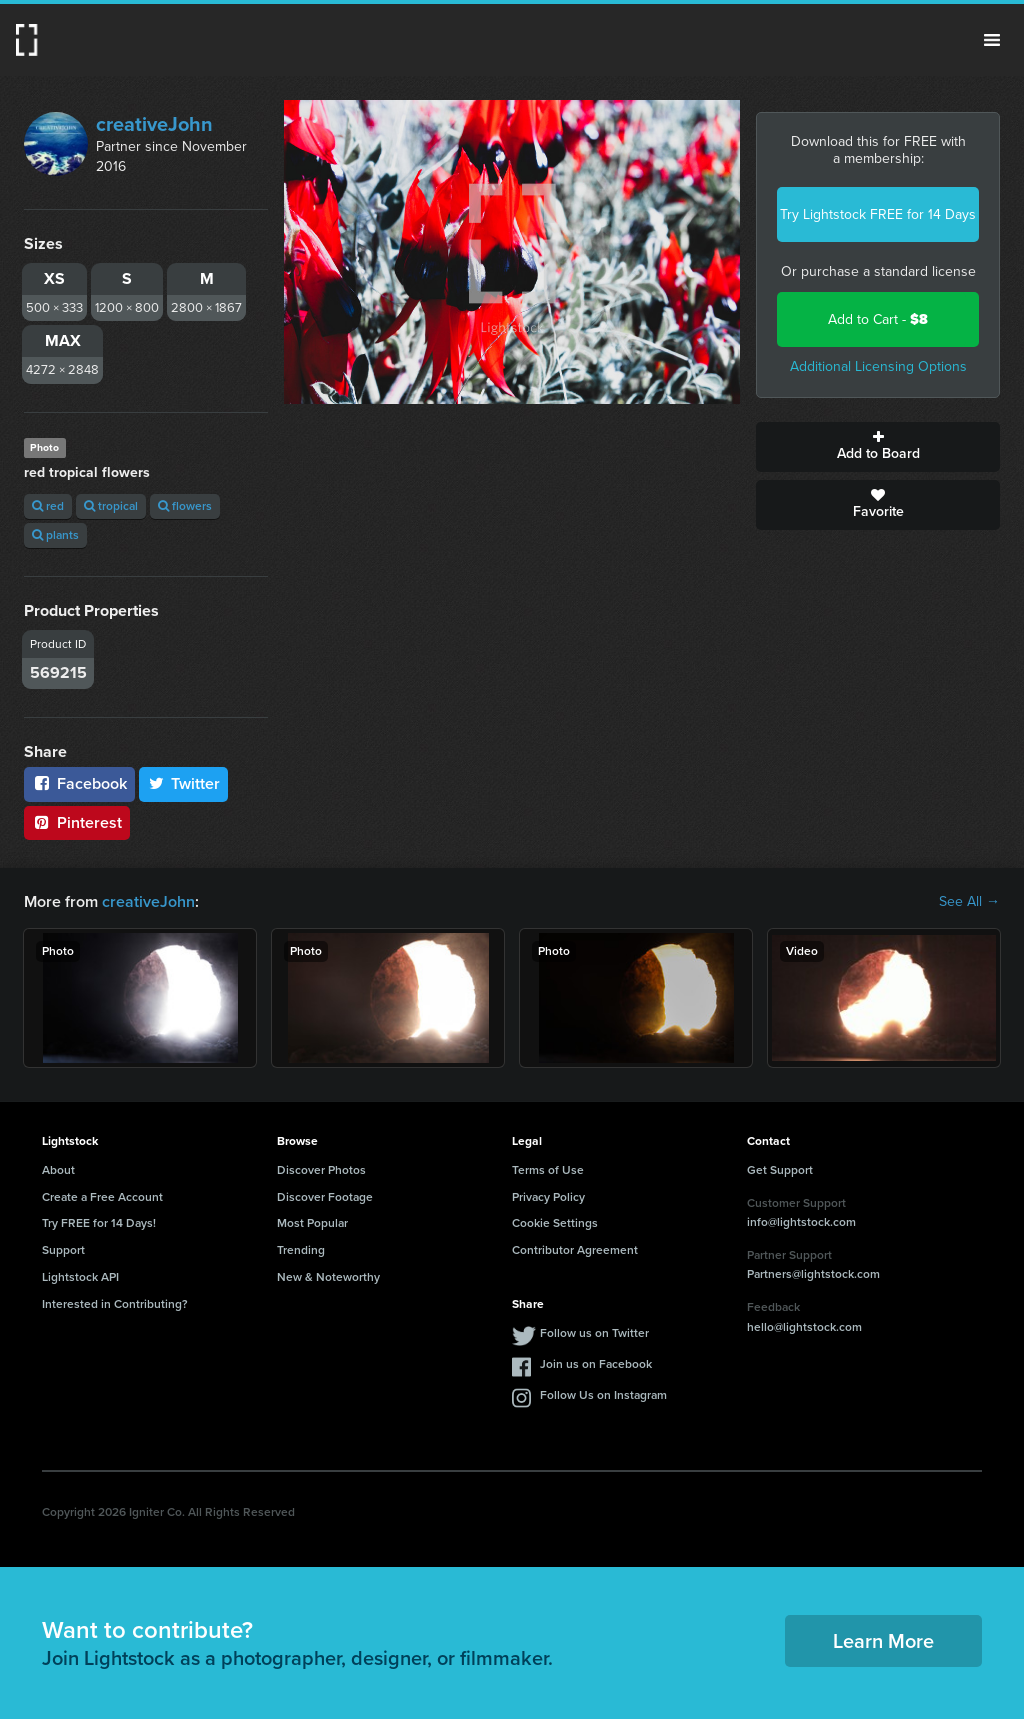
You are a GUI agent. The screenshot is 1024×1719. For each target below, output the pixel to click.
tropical (111, 506)
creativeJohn (154, 124)
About (58, 1170)
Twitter (184, 783)
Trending (301, 1250)
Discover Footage (325, 1197)
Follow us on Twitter (594, 1333)
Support (63, 1250)
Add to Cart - (878, 319)
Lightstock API (80, 1277)
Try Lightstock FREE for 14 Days (878, 214)
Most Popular (312, 1223)
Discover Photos (321, 1170)
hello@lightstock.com (804, 1327)
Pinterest (77, 822)
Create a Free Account (102, 1197)
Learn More (883, 1641)
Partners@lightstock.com (813, 1274)
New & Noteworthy (328, 1277)
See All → (969, 902)
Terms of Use (548, 1170)
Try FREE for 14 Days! (99, 1223)
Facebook (79, 783)
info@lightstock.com (801, 1222)
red (48, 506)
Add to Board (878, 447)
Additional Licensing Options (878, 366)
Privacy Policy (548, 1197)
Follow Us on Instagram (603, 1395)
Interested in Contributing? (115, 1304)
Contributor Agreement (575, 1250)
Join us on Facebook (596, 1364)
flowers (185, 506)
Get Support (780, 1170)
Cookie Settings (555, 1223)
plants (55, 535)
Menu (992, 40)
